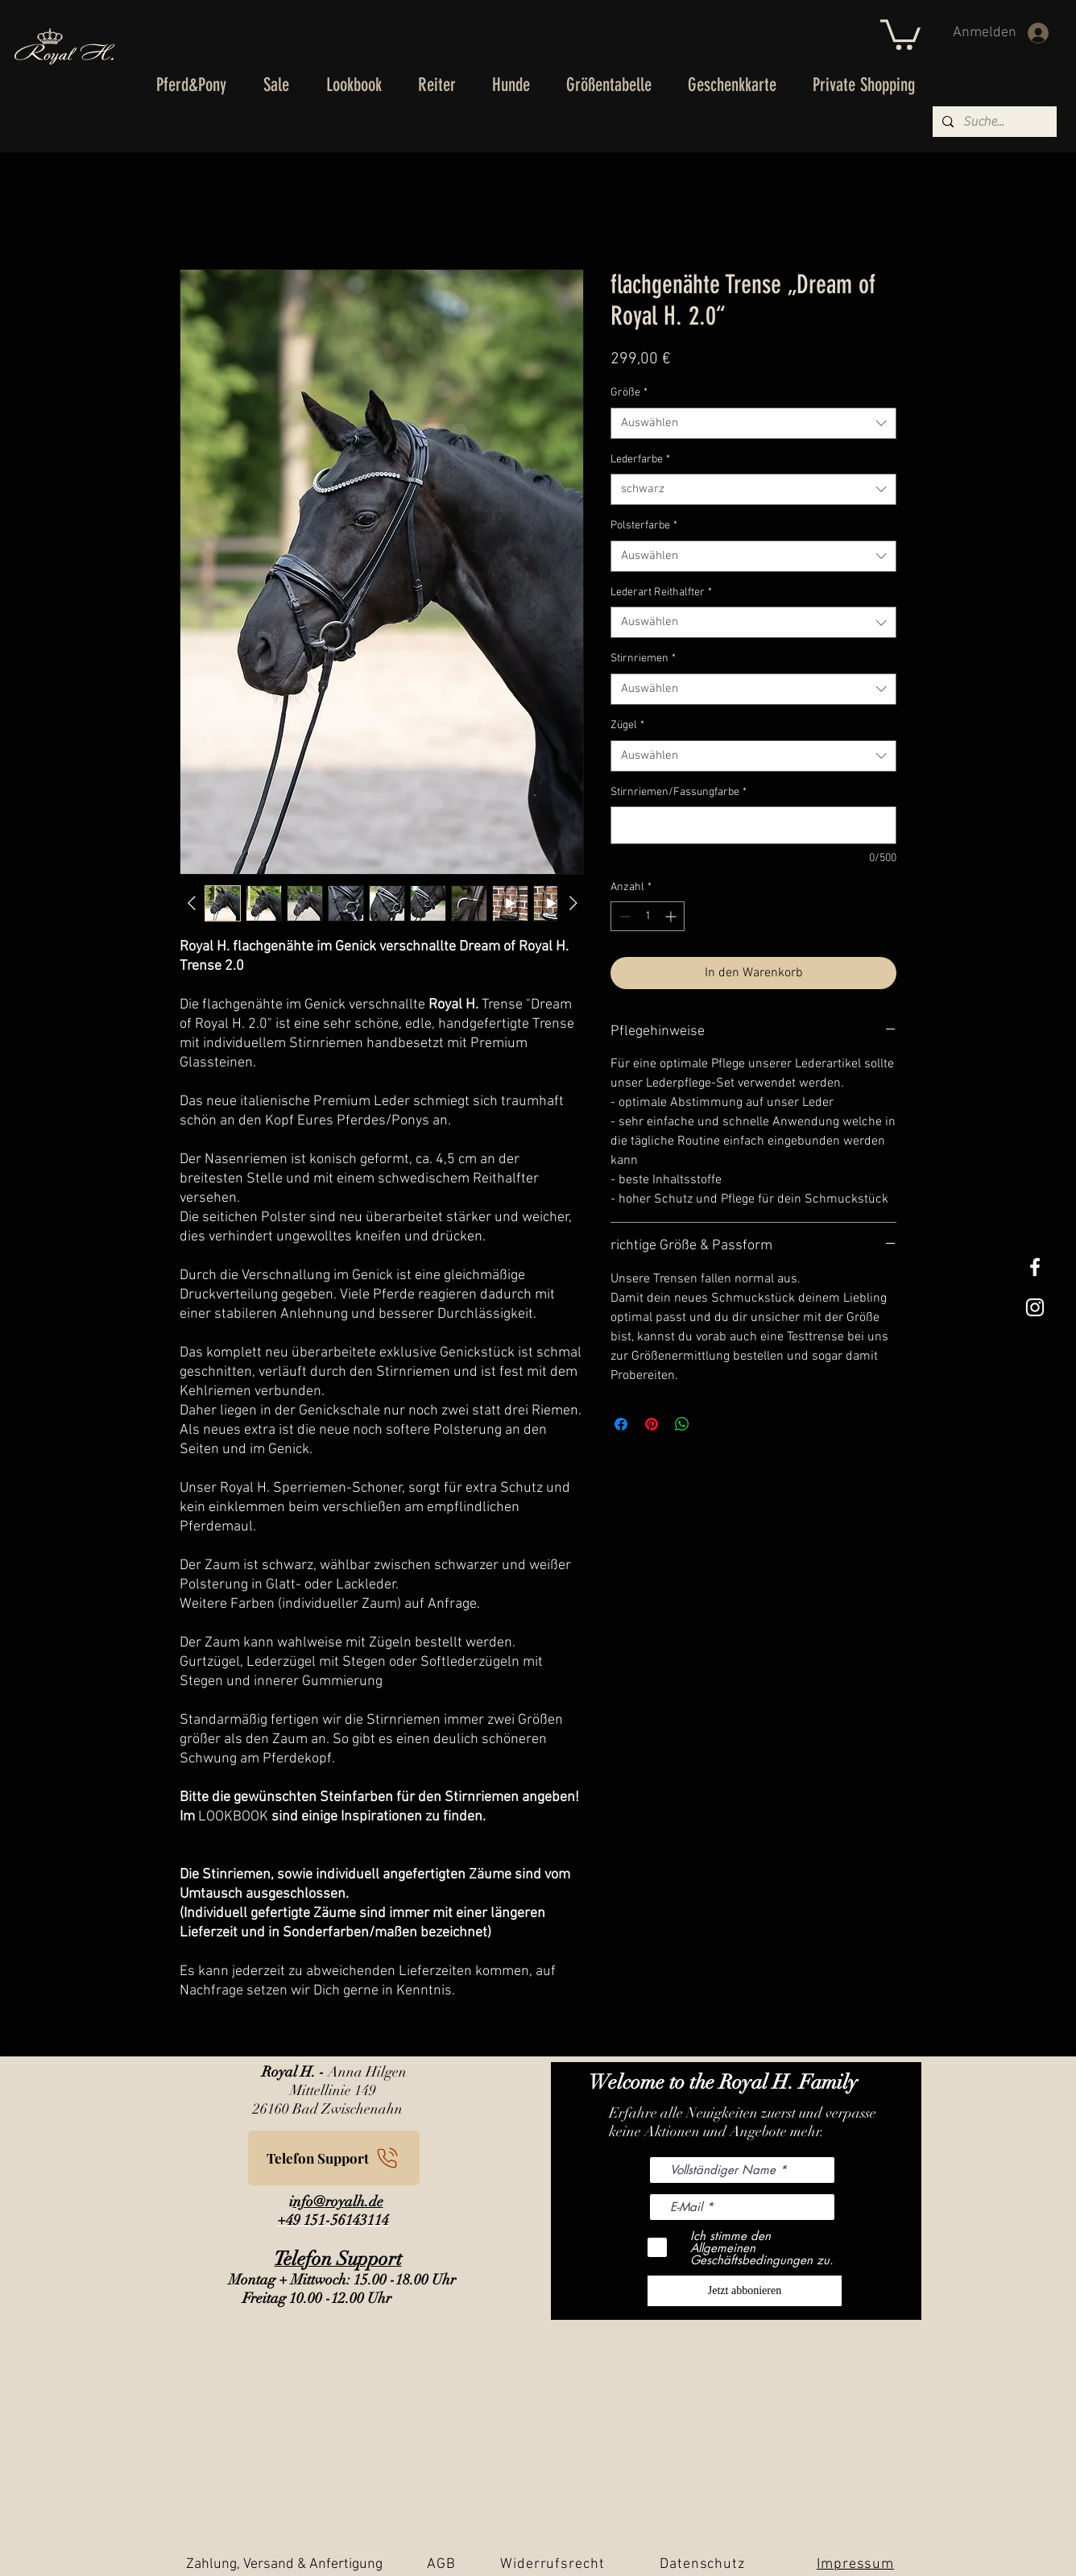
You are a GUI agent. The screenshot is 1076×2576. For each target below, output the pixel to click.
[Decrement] (623, 916)
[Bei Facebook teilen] (621, 1424)
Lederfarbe (640, 459)
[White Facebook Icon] (1035, 1267)
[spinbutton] (647, 916)
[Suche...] (993, 121)
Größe (629, 393)
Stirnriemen (643, 658)
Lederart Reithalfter (661, 592)
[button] (900, 33)
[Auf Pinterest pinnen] (651, 1424)
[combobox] (753, 423)
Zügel (627, 725)
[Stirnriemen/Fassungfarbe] (753, 825)
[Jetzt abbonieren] (745, 2291)
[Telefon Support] (334, 2158)
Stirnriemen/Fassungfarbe (678, 792)
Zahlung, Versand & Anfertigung (284, 2564)
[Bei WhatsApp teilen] (682, 1424)
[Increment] (672, 916)
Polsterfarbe (643, 525)
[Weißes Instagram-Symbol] (1035, 1307)
